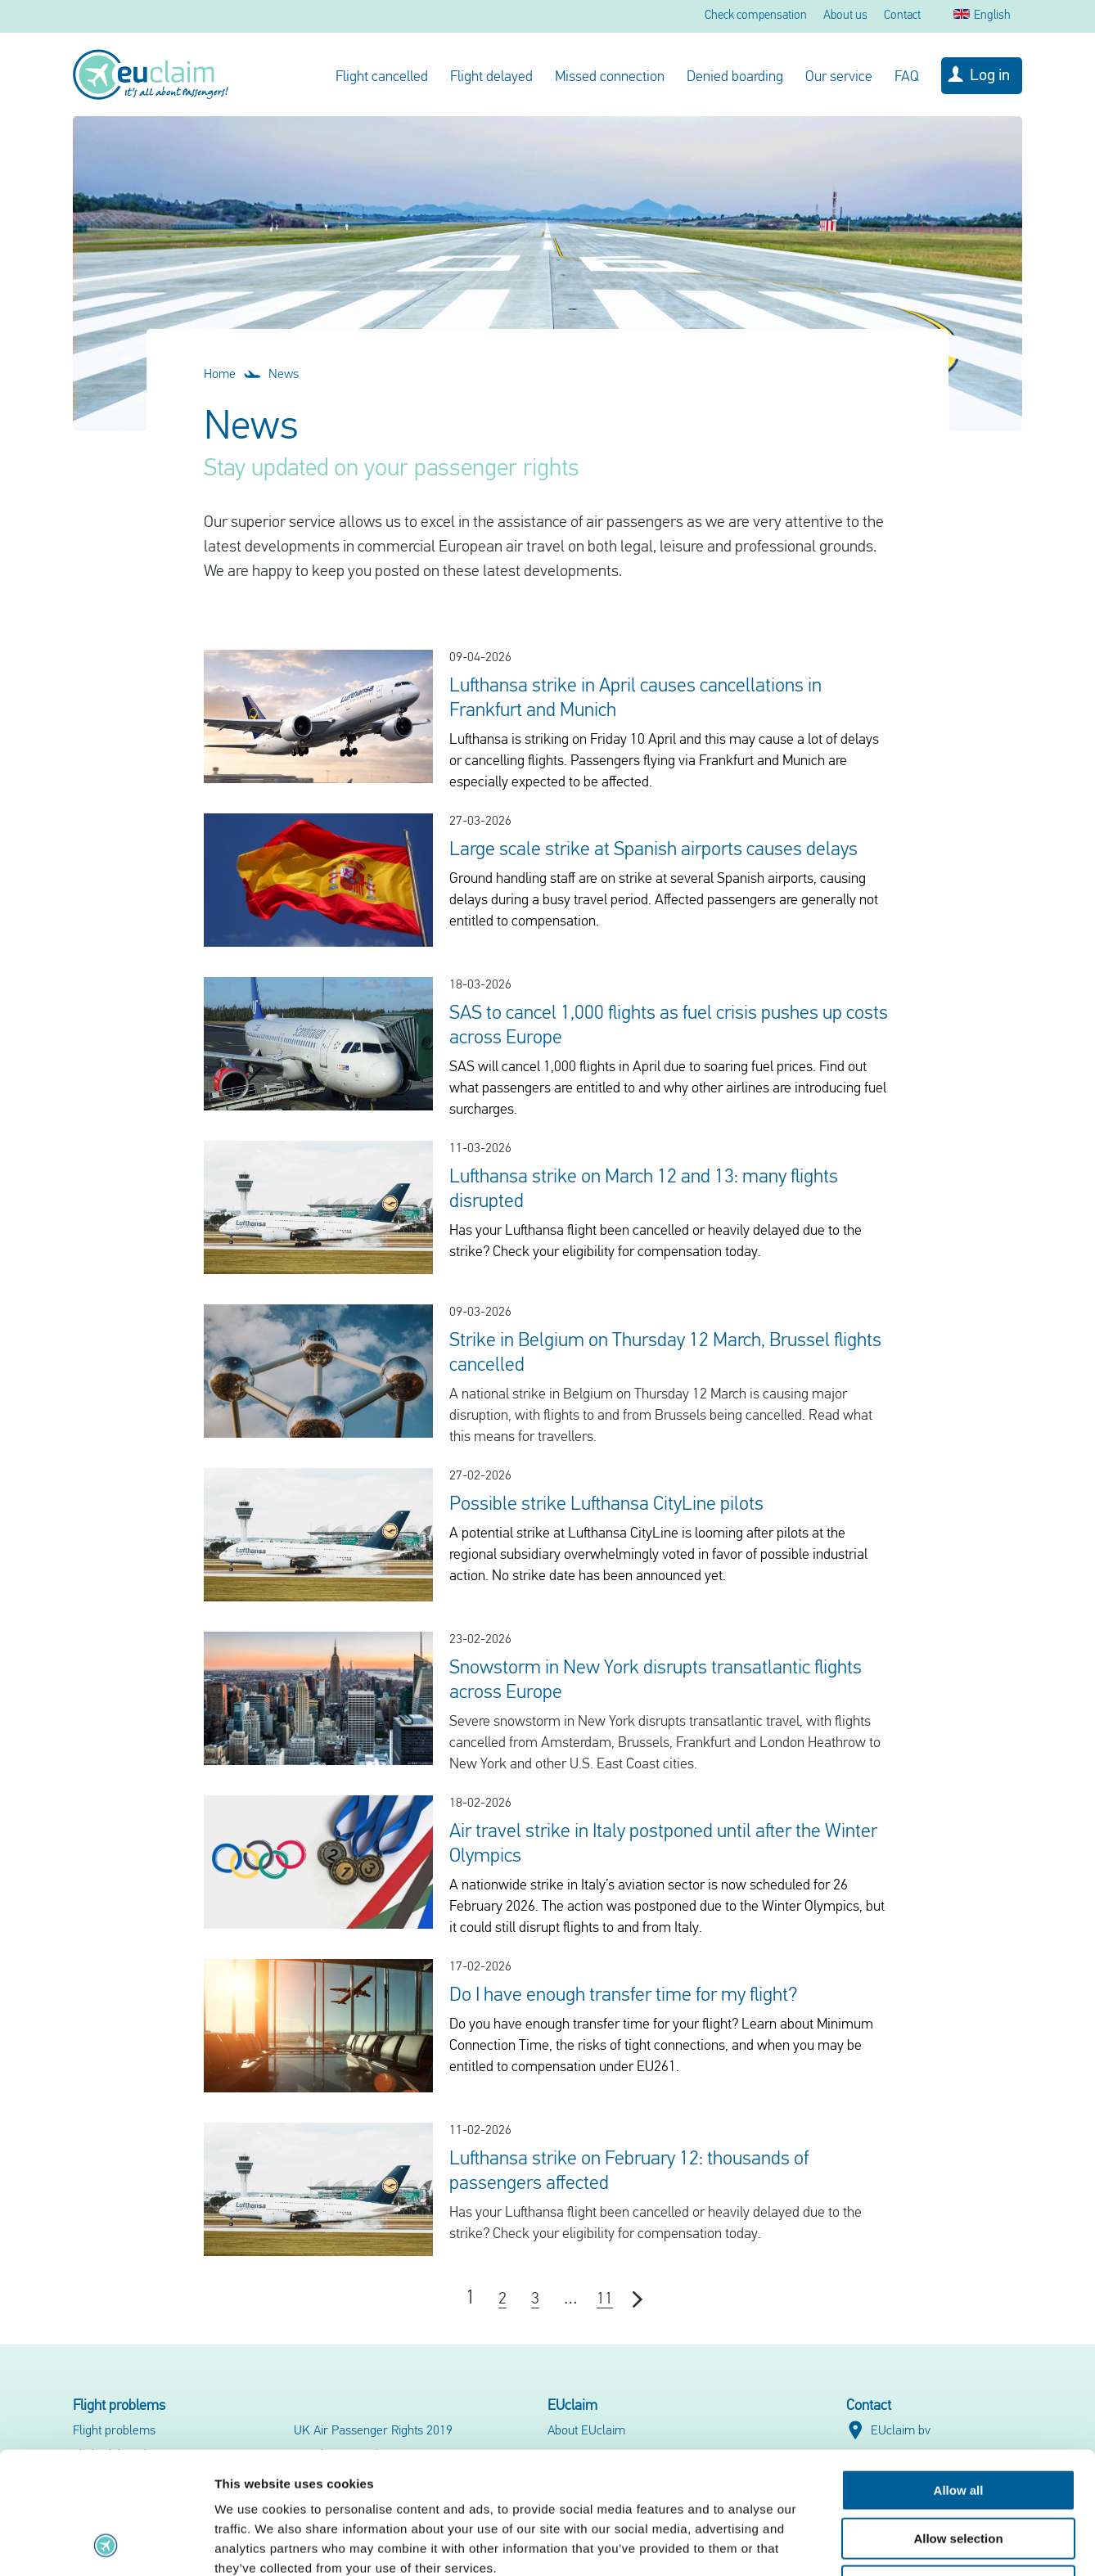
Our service (838, 77)
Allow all (959, 2376)
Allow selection (958, 2424)
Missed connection (610, 77)
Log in (990, 76)
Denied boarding (735, 77)
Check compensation (756, 16)
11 (605, 2299)
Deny (959, 2472)
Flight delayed (491, 77)
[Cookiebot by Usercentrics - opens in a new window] (106, 2544)
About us (845, 16)
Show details (859, 2544)
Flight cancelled (382, 77)
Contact (902, 16)
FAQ (906, 77)
